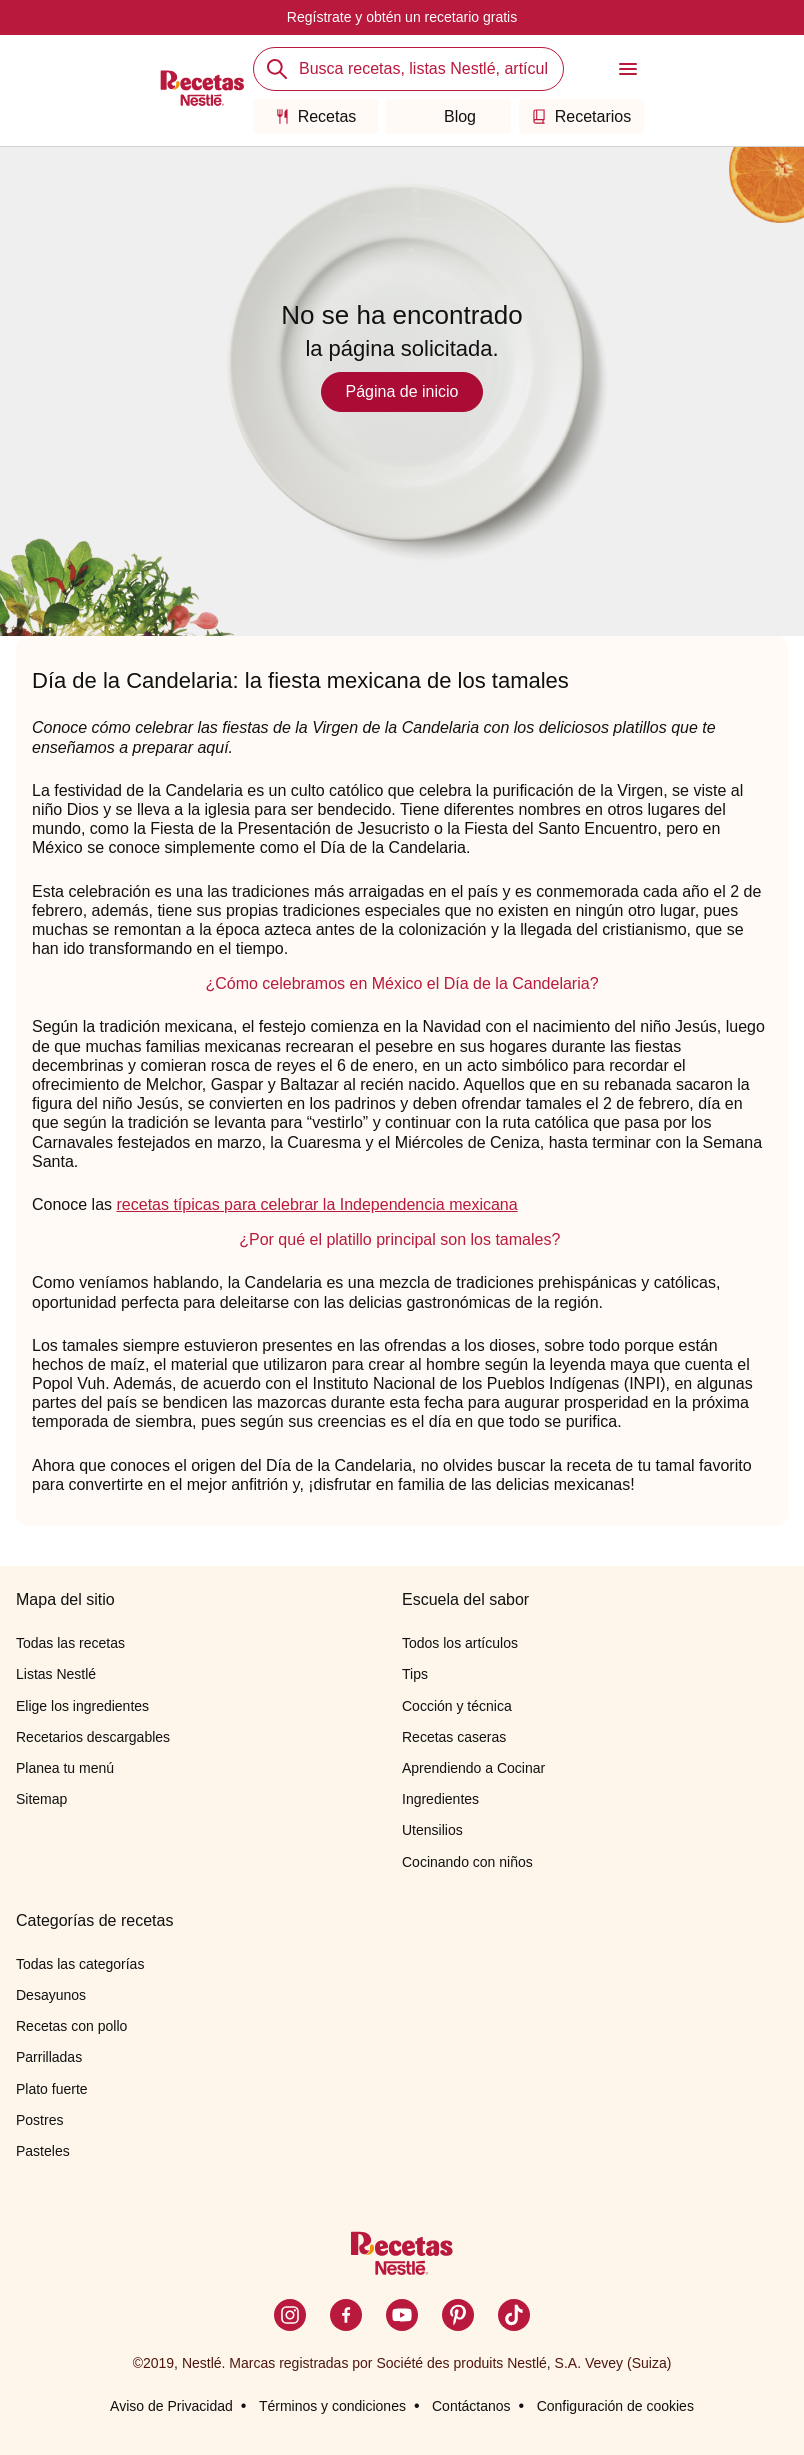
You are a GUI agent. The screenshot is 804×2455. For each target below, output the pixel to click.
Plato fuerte (52, 2089)
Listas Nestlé (56, 1674)
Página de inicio (402, 391)
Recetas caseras (454, 1737)
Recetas (316, 116)
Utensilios (432, 1830)
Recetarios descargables (93, 1737)
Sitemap (41, 1799)
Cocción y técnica (457, 1706)
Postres (39, 2120)
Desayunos (51, 1995)
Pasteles (43, 2151)
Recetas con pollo (71, 2026)
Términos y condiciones (332, 2406)
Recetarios (581, 116)
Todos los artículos (460, 1643)
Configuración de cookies (615, 2406)
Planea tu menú (65, 1768)
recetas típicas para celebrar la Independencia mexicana (317, 1204)
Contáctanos (471, 2406)
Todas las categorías (80, 1964)
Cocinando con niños (467, 1862)
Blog (448, 116)
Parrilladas (49, 2057)
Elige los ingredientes (82, 1706)
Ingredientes (440, 1799)
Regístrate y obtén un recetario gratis (402, 17)
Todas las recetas (70, 1643)
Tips (415, 1674)
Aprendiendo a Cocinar (473, 1768)
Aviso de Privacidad (171, 2406)
